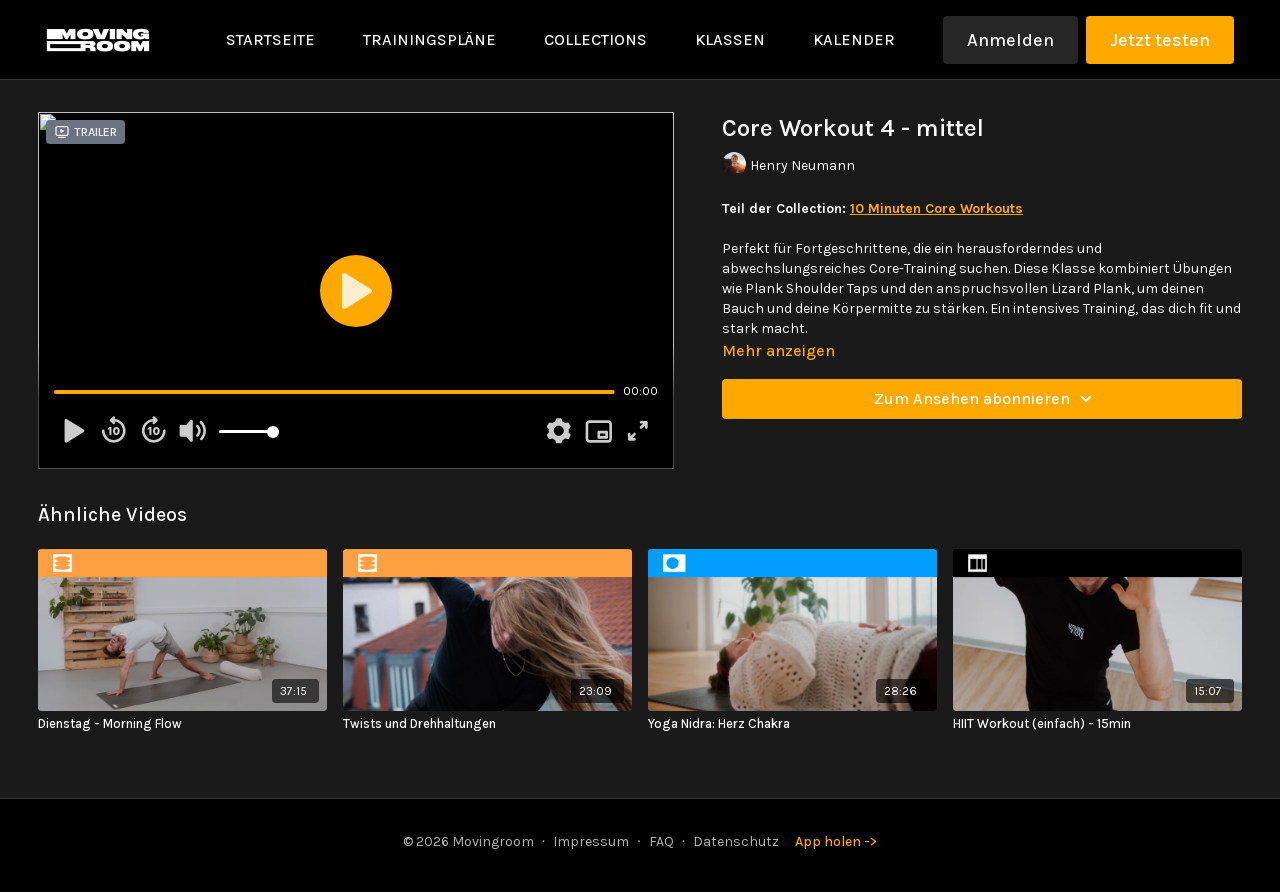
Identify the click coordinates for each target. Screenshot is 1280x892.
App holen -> (836, 841)
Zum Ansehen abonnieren (986, 399)
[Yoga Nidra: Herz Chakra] (792, 724)
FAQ (661, 841)
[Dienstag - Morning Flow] (182, 724)
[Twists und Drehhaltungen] (487, 724)
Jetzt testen (1160, 40)
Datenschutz (736, 841)
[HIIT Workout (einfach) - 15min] (1097, 724)
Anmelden (1010, 40)
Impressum (591, 841)
